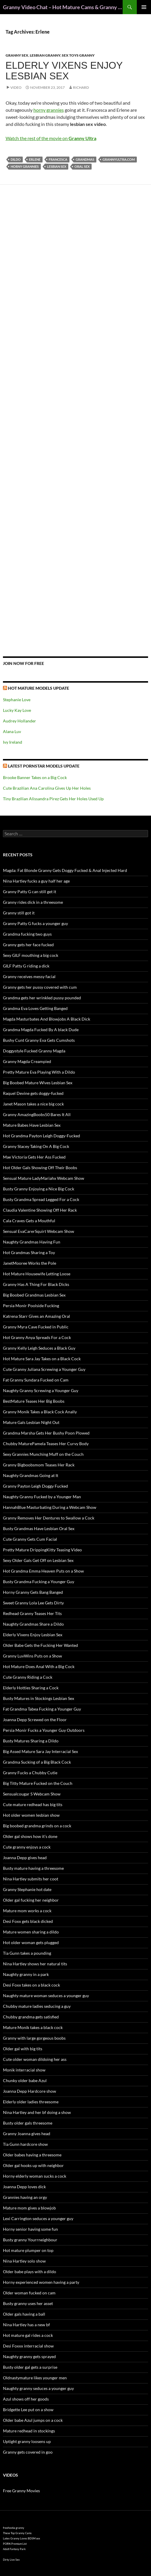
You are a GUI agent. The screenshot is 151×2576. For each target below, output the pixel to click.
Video (16, 87)
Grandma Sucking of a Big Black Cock (37, 1762)
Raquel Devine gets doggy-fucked (33, 1093)
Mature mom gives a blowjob (29, 2207)
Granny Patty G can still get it (29, 891)
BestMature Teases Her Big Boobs (33, 1401)
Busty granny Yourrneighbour (30, 2239)
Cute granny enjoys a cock (27, 1846)
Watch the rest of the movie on (51, 138)
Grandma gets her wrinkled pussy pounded (42, 997)
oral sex (82, 166)
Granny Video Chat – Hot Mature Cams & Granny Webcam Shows (63, 7)
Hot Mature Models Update (38, 688)
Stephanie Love (16, 699)
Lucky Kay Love (17, 710)
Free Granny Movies (21, 2490)
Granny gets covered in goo (28, 2452)
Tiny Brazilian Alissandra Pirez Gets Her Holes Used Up (53, 798)
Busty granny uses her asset (28, 2303)
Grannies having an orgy (25, 2197)
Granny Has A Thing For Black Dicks (36, 1284)
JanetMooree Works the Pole (29, 1263)
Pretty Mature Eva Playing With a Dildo (39, 1072)
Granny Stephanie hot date (27, 1889)
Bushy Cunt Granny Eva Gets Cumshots (39, 1040)
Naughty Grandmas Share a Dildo (33, 1624)
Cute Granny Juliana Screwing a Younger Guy (44, 1369)
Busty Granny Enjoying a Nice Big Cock (38, 1188)
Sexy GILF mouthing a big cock (30, 955)
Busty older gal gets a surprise (30, 2367)
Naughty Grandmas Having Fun (31, 1241)
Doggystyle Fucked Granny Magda (34, 1050)
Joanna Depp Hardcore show (29, 2091)
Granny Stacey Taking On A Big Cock (36, 1146)
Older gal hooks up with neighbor (33, 2165)
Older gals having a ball (24, 2314)
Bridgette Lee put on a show (28, 2409)
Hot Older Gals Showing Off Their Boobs (40, 1167)
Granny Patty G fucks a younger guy (35, 923)
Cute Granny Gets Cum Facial (30, 1539)
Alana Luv (12, 731)
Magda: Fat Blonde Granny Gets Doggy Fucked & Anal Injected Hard (65, 870)
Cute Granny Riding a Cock (27, 1677)
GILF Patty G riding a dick (26, 965)
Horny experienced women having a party (41, 2282)
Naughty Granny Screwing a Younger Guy (40, 1390)
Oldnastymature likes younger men (35, 2377)
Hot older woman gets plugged (31, 1942)
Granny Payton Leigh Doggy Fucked (35, 1486)
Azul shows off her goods (26, 2398)
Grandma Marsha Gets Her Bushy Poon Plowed (46, 1432)
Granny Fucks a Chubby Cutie (30, 1772)
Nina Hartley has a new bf (26, 2324)
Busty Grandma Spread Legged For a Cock (41, 1199)
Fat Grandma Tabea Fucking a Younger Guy (42, 1708)
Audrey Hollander (19, 720)
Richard (81, 87)
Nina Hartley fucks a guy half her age (36, 880)
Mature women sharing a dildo (31, 1931)
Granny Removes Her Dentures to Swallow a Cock (48, 1517)
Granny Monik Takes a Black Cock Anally (40, 1411)
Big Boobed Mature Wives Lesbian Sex (37, 1082)
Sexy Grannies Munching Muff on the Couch (43, 1454)
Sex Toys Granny (78, 55)
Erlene (34, 159)
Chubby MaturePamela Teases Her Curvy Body (46, 1443)
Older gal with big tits (22, 2048)
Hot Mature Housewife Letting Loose (36, 1273)
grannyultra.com (119, 159)
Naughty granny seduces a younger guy (38, 2388)
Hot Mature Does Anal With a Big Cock (38, 1666)
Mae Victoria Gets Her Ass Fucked (34, 1156)
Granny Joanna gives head (26, 2133)
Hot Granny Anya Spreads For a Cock (37, 1337)
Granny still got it (19, 912)
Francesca (58, 159)
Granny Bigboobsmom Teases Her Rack (38, 1464)
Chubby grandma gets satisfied (31, 2016)
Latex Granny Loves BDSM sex (21, 2538)
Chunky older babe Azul (25, 2080)
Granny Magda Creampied (27, 1061)
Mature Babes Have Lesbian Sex (32, 1125)
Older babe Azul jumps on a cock (33, 2420)
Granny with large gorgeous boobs (34, 2038)
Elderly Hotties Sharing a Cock (31, 1687)
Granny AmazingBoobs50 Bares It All (37, 1114)
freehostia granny (13, 2527)
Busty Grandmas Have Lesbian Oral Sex (38, 1528)
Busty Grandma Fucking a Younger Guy (38, 1581)
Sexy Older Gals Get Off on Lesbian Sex (38, 1560)
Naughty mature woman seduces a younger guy (46, 1995)
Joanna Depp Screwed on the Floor (35, 1719)
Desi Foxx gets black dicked (28, 1921)
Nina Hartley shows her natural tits (35, 1963)
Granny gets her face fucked (28, 944)
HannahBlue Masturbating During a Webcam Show (49, 1507)
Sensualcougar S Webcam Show (32, 1793)
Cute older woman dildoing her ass (34, 2059)
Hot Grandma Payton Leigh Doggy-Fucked (41, 1135)
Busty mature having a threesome (33, 1868)
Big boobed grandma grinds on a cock (37, 1825)
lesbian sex (56, 166)
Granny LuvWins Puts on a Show (32, 1655)
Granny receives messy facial (29, 976)
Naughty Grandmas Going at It (30, 1475)
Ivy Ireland (12, 742)
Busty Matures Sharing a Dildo (31, 1740)
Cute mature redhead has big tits (32, 1804)
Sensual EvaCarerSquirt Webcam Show (38, 1231)
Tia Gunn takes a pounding (27, 1953)
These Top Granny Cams (17, 2533)
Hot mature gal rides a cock (28, 2335)
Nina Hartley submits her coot (30, 1878)
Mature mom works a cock (27, 1910)
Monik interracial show (24, 2069)
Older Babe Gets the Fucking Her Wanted (40, 1645)
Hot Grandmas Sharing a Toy (29, 1252)
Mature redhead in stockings (29, 2430)
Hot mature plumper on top (28, 2250)
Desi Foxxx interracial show (28, 2345)
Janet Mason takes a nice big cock (33, 1103)
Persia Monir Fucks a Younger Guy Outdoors (44, 1730)
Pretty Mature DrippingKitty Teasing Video (42, 1549)
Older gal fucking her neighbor (31, 1900)
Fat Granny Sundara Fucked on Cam (36, 1379)
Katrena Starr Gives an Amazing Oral (36, 1316)
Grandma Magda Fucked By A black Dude (41, 1029)
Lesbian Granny (45, 55)
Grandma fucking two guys (27, 934)
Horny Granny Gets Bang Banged (33, 1592)
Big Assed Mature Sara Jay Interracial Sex (40, 1751)
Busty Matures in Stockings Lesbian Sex (38, 1698)
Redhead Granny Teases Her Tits (32, 1613)
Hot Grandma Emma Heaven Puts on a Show (43, 1570)
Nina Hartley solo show (24, 2260)
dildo (16, 159)
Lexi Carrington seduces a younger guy (38, 2218)
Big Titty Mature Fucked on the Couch (37, 1783)
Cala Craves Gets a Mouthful (29, 1220)
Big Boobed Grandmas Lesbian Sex (34, 1294)
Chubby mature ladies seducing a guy (37, 2006)
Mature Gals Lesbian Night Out (31, 1422)
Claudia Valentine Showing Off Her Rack (40, 1210)
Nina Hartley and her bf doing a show (37, 2112)
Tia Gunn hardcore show (25, 2144)
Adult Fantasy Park (14, 2549)
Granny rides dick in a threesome (33, 902)
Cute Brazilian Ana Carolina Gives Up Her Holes (47, 788)
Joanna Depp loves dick (24, 2186)
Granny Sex (17, 55)
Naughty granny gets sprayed (29, 2356)
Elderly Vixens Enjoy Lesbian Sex (64, 70)
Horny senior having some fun (30, 2229)
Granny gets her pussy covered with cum (40, 987)
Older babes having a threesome (32, 2154)
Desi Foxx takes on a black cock (31, 1984)
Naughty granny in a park (26, 1974)
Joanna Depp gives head (25, 1857)
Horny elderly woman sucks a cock (34, 2176)
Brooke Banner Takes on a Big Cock (35, 777)
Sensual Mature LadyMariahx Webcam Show (43, 1178)
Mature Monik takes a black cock (33, 2027)
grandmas (85, 159)
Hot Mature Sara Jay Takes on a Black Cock (42, 1358)
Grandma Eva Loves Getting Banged (35, 1008)
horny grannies (48, 110)
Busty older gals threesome (27, 2122)
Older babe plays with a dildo (29, 2271)
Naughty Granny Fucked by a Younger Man (42, 1496)
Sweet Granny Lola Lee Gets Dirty (33, 1602)
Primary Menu (144, 7)
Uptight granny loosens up (27, 2441)
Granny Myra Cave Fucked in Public (36, 1326)
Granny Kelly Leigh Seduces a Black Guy (39, 1348)
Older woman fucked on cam (29, 2292)
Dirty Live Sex (11, 2559)
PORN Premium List (15, 2543)
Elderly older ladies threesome (31, 2101)
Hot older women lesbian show (31, 1815)
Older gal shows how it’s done (30, 1836)
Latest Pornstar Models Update (43, 765)
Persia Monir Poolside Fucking (31, 1305)
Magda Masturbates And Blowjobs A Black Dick (46, 1018)
